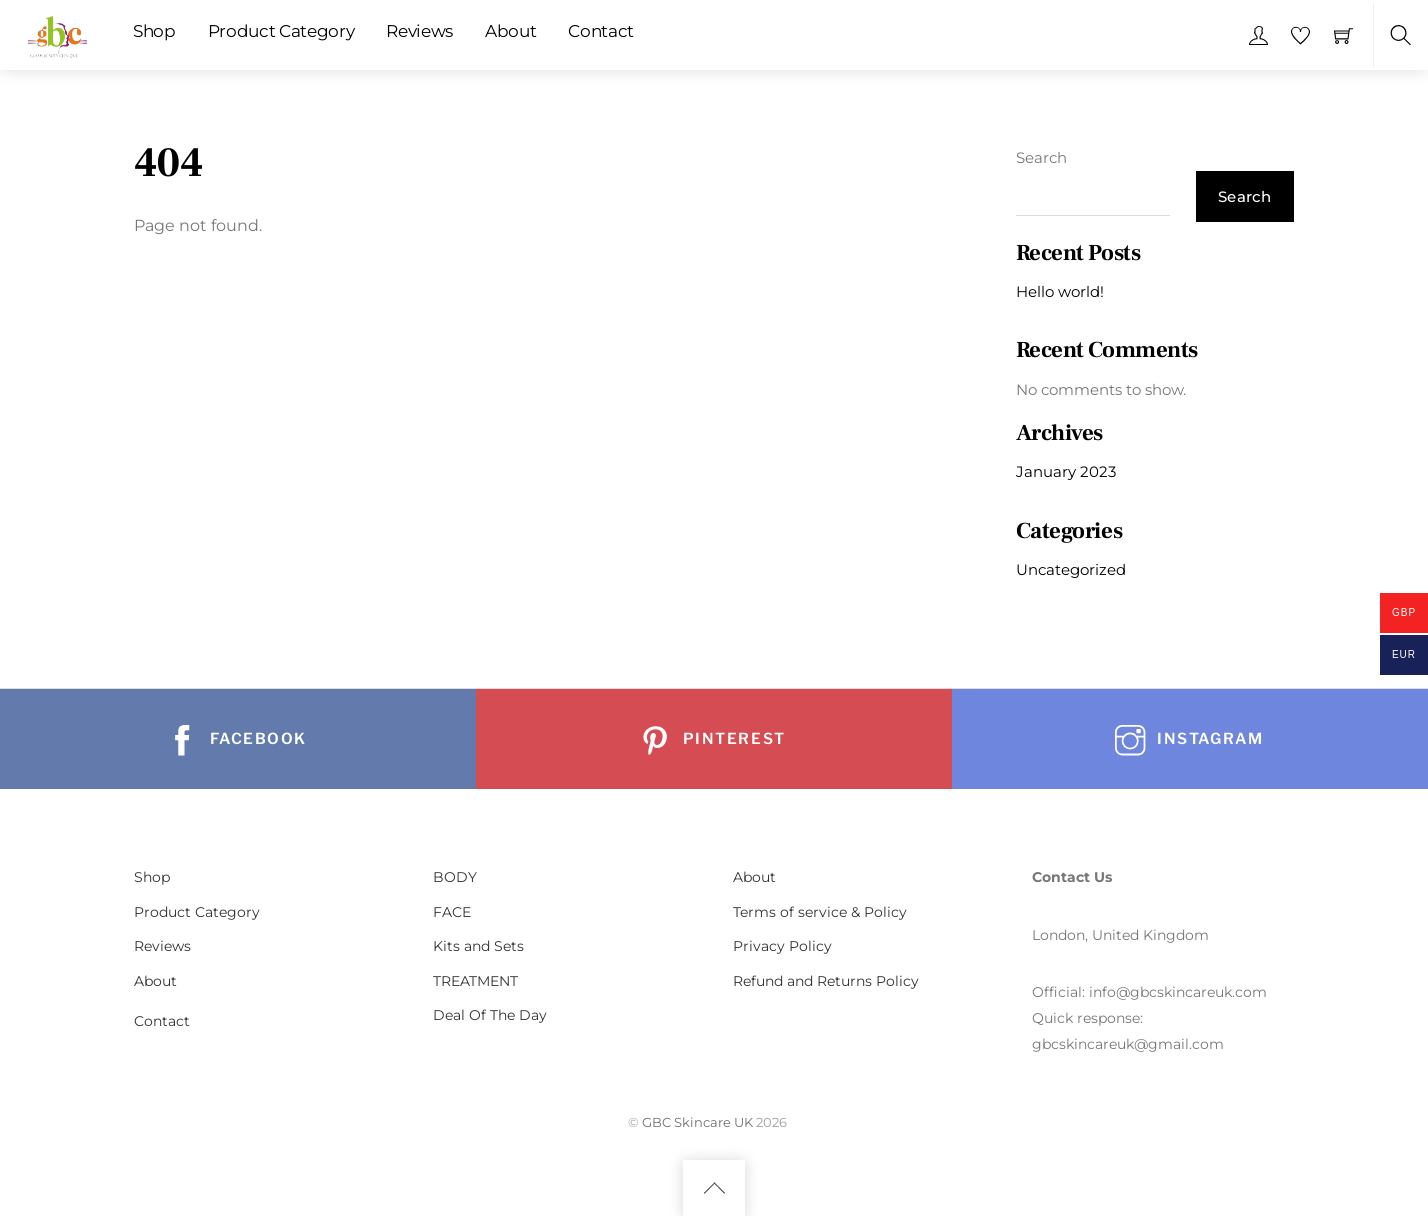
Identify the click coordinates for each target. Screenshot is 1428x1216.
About (510, 31)
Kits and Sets (478, 946)
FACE (452, 912)
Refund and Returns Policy (826, 981)
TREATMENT (475, 981)
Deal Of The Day (490, 1015)
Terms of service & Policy (820, 912)
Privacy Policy (782, 946)
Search (1041, 157)
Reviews (419, 31)
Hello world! (1060, 291)
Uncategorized (1071, 569)
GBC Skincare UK (697, 1122)
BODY (455, 877)
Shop (154, 31)
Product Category (281, 31)
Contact (601, 31)
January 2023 (1066, 471)
